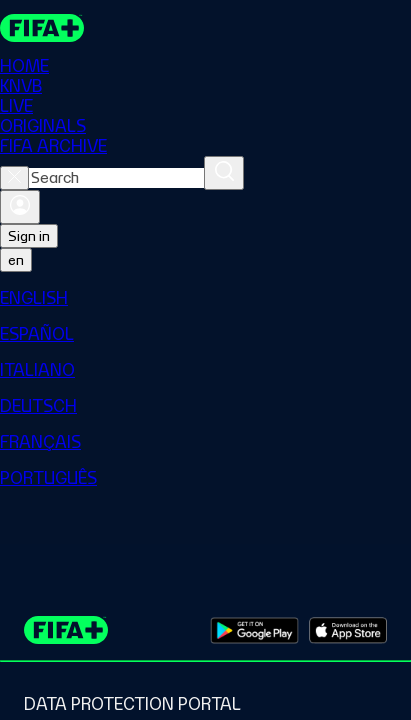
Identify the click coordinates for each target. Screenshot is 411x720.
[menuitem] (205, 298)
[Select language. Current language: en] (16, 260)
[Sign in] (20, 207)
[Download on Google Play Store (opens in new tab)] (254, 630)
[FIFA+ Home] (42, 28)
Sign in (29, 236)
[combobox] (116, 178)
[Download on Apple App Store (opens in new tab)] (348, 630)
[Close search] (14, 178)
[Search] (224, 173)
